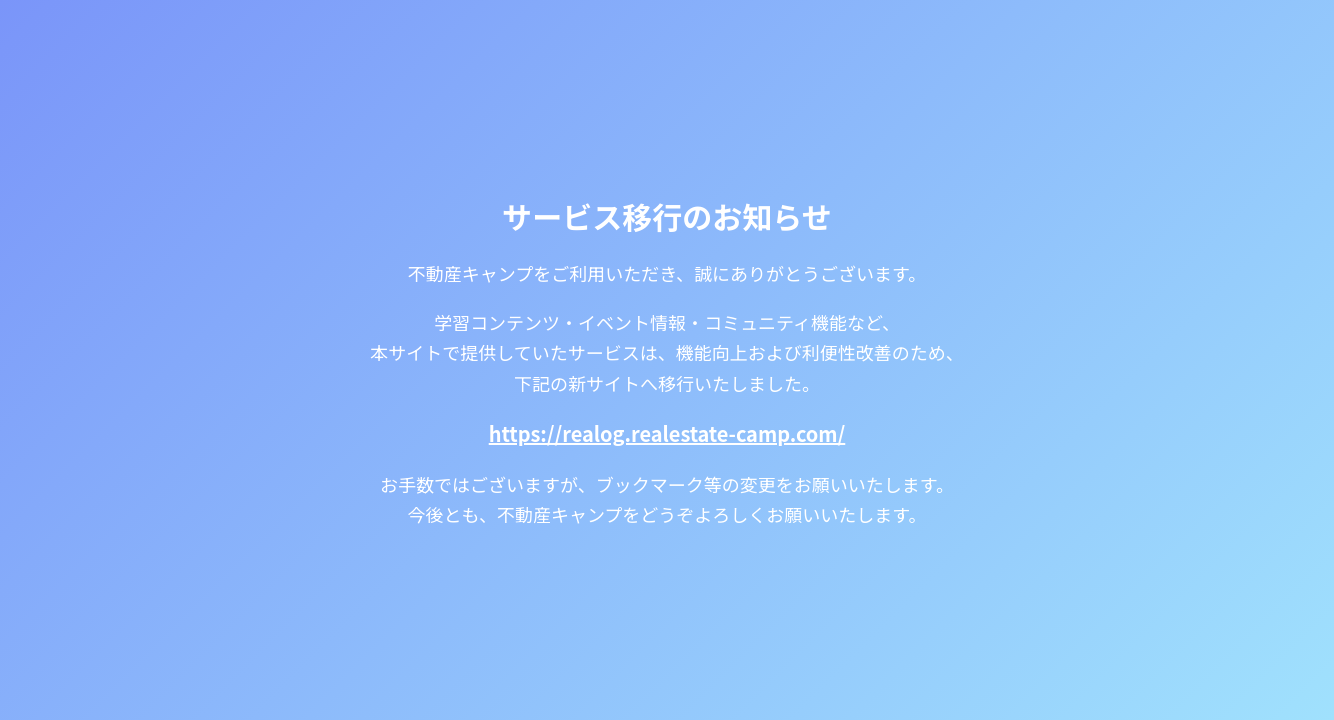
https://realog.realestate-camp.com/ (667, 433)
